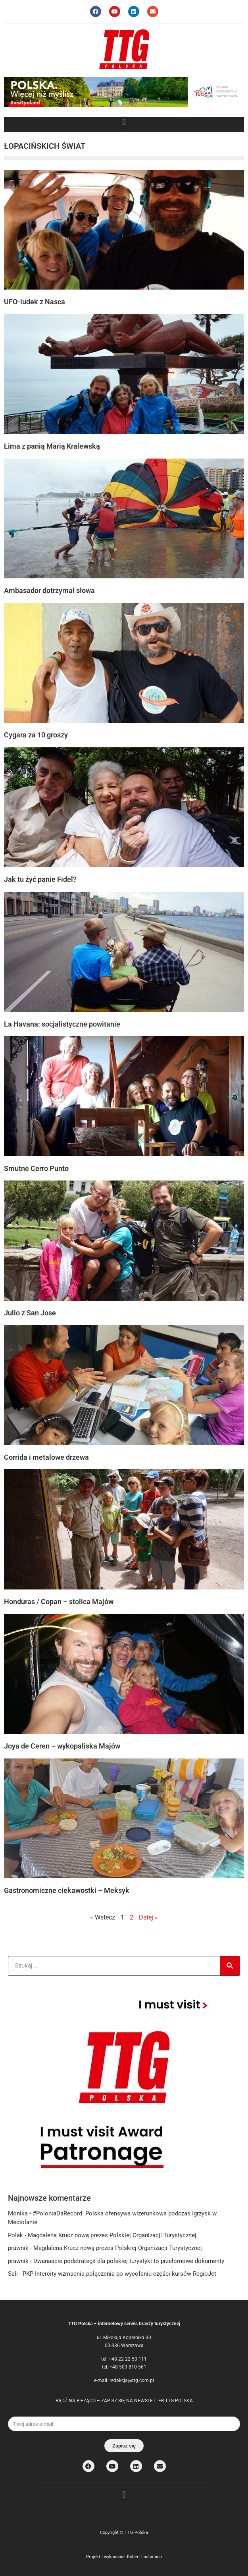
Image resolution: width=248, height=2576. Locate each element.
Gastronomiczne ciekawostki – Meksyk (66, 1890)
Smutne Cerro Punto (36, 1168)
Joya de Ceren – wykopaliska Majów (62, 1746)
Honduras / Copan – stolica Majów (58, 1601)
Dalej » (148, 1917)
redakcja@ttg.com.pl (132, 2380)
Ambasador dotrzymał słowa (49, 590)
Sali (13, 2273)
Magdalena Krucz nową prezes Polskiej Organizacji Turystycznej (112, 2235)
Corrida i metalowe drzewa (46, 1457)
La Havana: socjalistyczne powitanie (62, 1024)
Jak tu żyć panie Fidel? (40, 879)
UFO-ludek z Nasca (34, 302)
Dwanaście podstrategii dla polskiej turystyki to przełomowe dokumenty (128, 2261)
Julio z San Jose (30, 1313)
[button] (124, 122)
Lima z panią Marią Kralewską (52, 446)
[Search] (230, 1965)
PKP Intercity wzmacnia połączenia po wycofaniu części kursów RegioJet (119, 2273)
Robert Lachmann (144, 2556)
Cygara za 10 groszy (36, 735)
